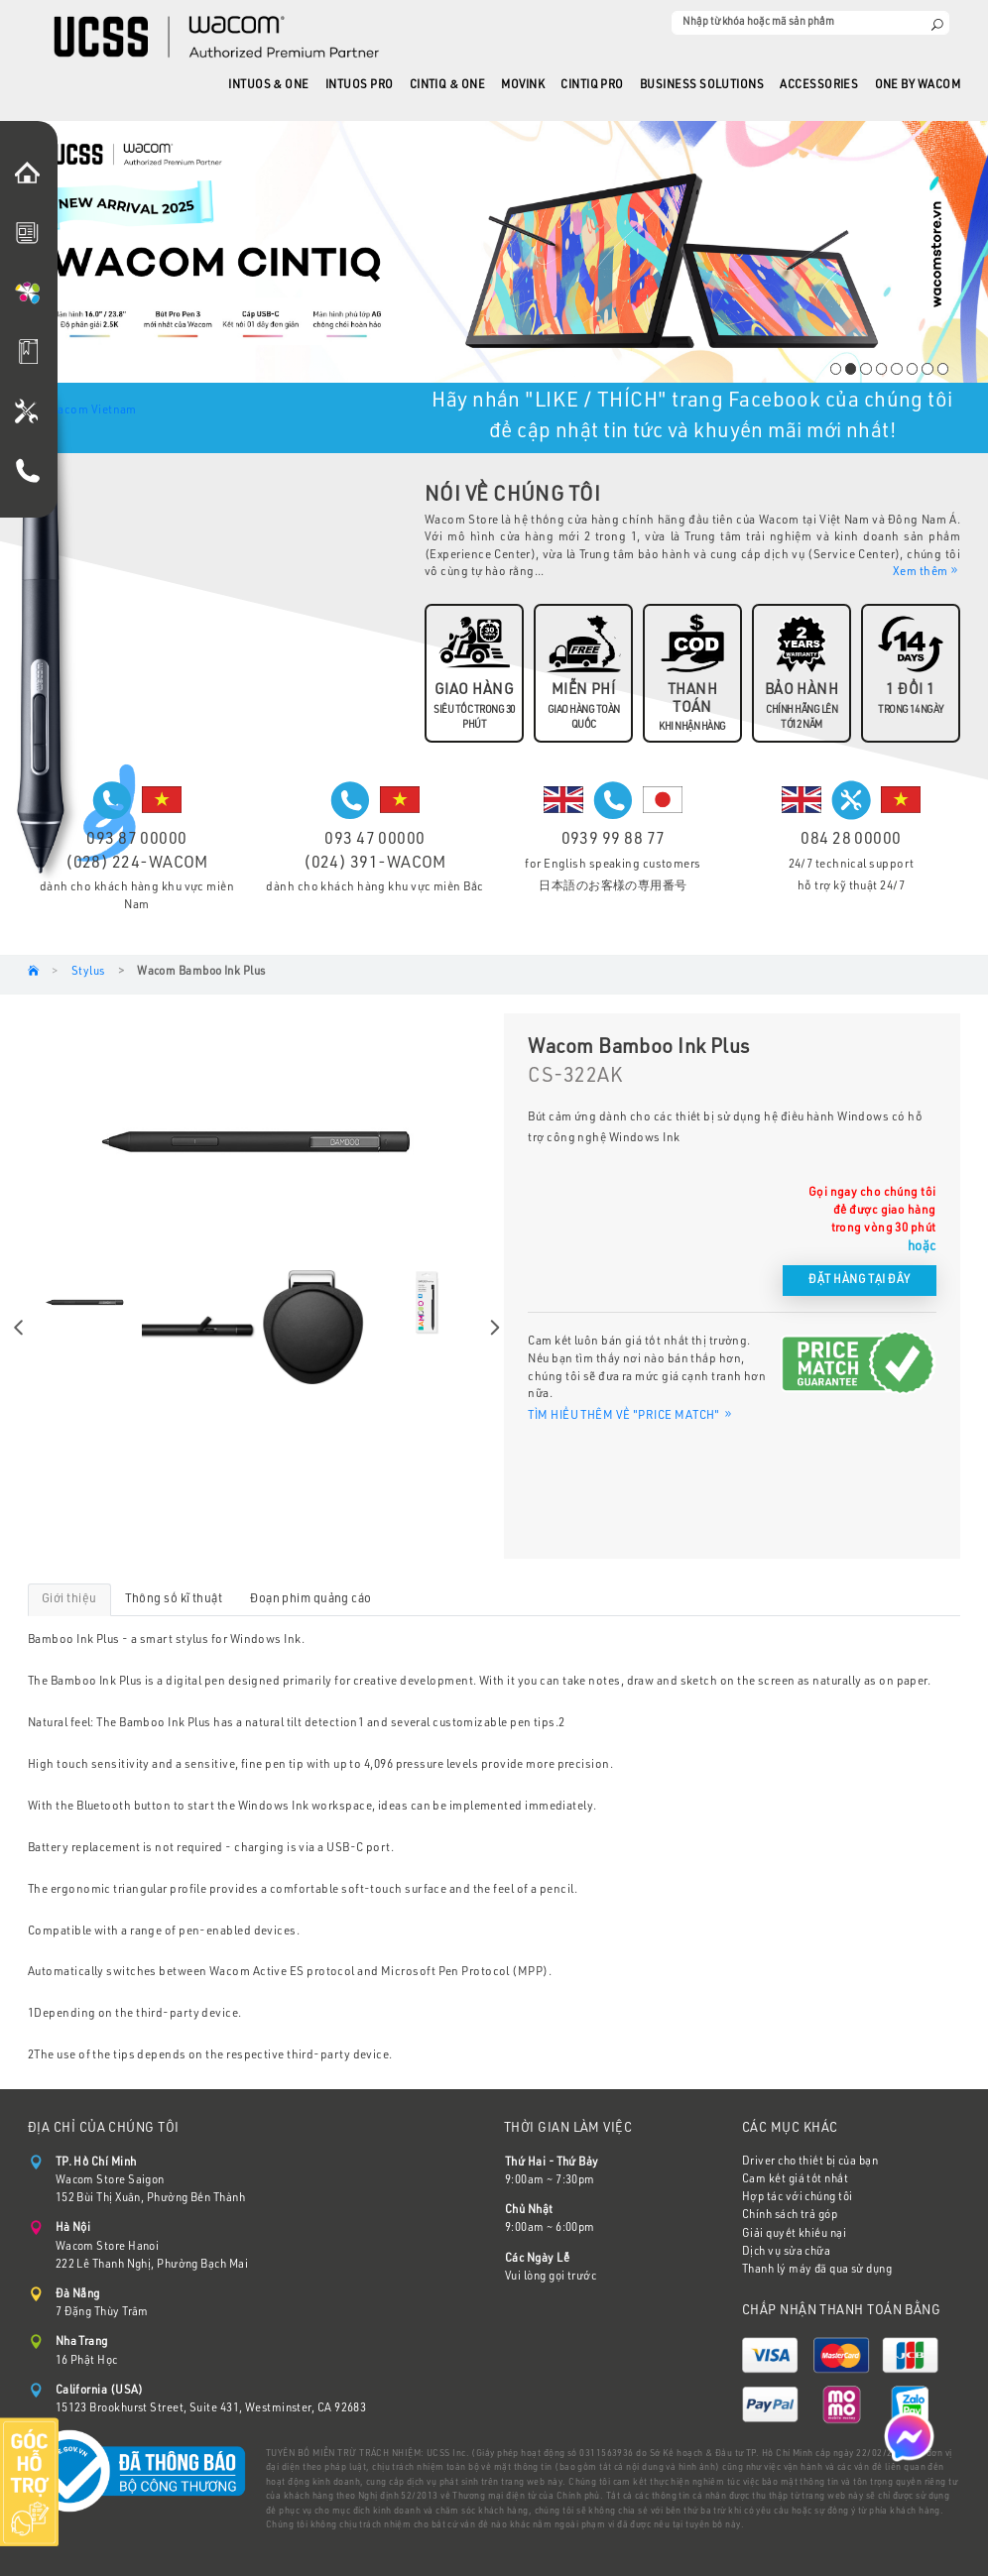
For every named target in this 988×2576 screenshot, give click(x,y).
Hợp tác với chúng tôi (797, 2197)
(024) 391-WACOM (375, 864)
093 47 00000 (374, 840)
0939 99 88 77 (613, 840)
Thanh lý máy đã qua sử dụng (817, 2270)
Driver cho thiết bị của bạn (810, 2162)
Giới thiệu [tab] (69, 1599)
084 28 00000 (851, 840)
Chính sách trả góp (789, 2215)
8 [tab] (942, 368)
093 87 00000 (136, 840)
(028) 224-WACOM (136, 864)
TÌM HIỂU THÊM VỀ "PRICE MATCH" (631, 1416)
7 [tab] (927, 368)
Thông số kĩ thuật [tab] (174, 1599)
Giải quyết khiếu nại (794, 2234)
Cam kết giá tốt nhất (795, 2179)
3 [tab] (865, 368)
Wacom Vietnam (92, 411)
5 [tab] (896, 368)
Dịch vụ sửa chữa (786, 2252)
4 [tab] (881, 368)
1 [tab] (835, 368)
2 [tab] (850, 368)
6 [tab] (912, 368)
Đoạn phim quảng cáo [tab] (311, 1599)
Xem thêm (926, 571)
